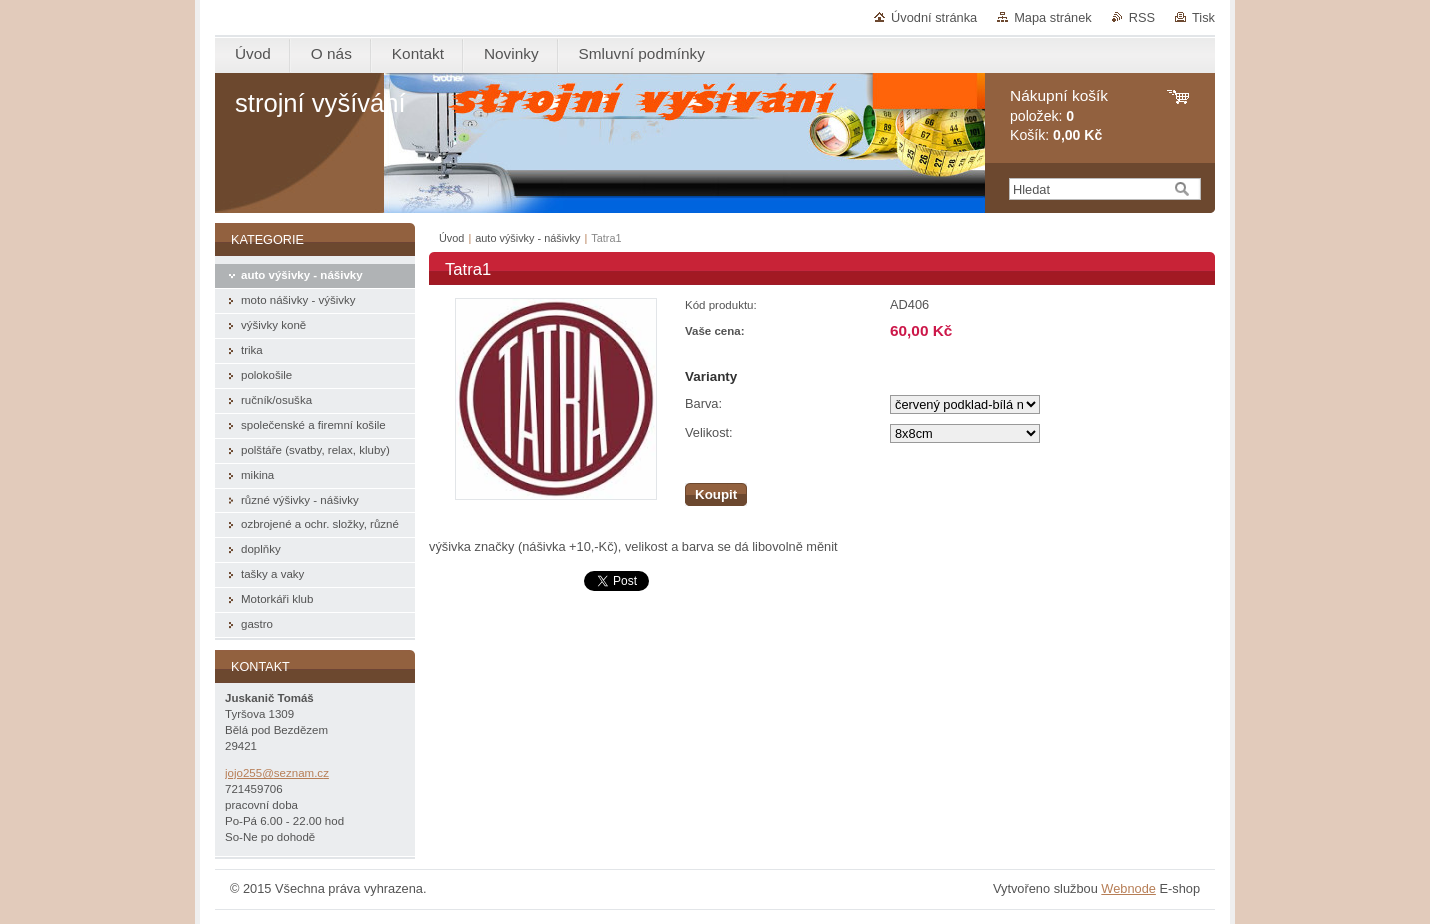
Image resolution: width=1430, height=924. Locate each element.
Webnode (1128, 888)
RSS (1142, 17)
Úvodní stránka (934, 17)
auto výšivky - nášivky (527, 238)
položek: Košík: (1059, 115)
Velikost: (709, 432)
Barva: (703, 403)
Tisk (1203, 17)
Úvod (451, 238)
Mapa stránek (1053, 17)
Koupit (716, 494)
